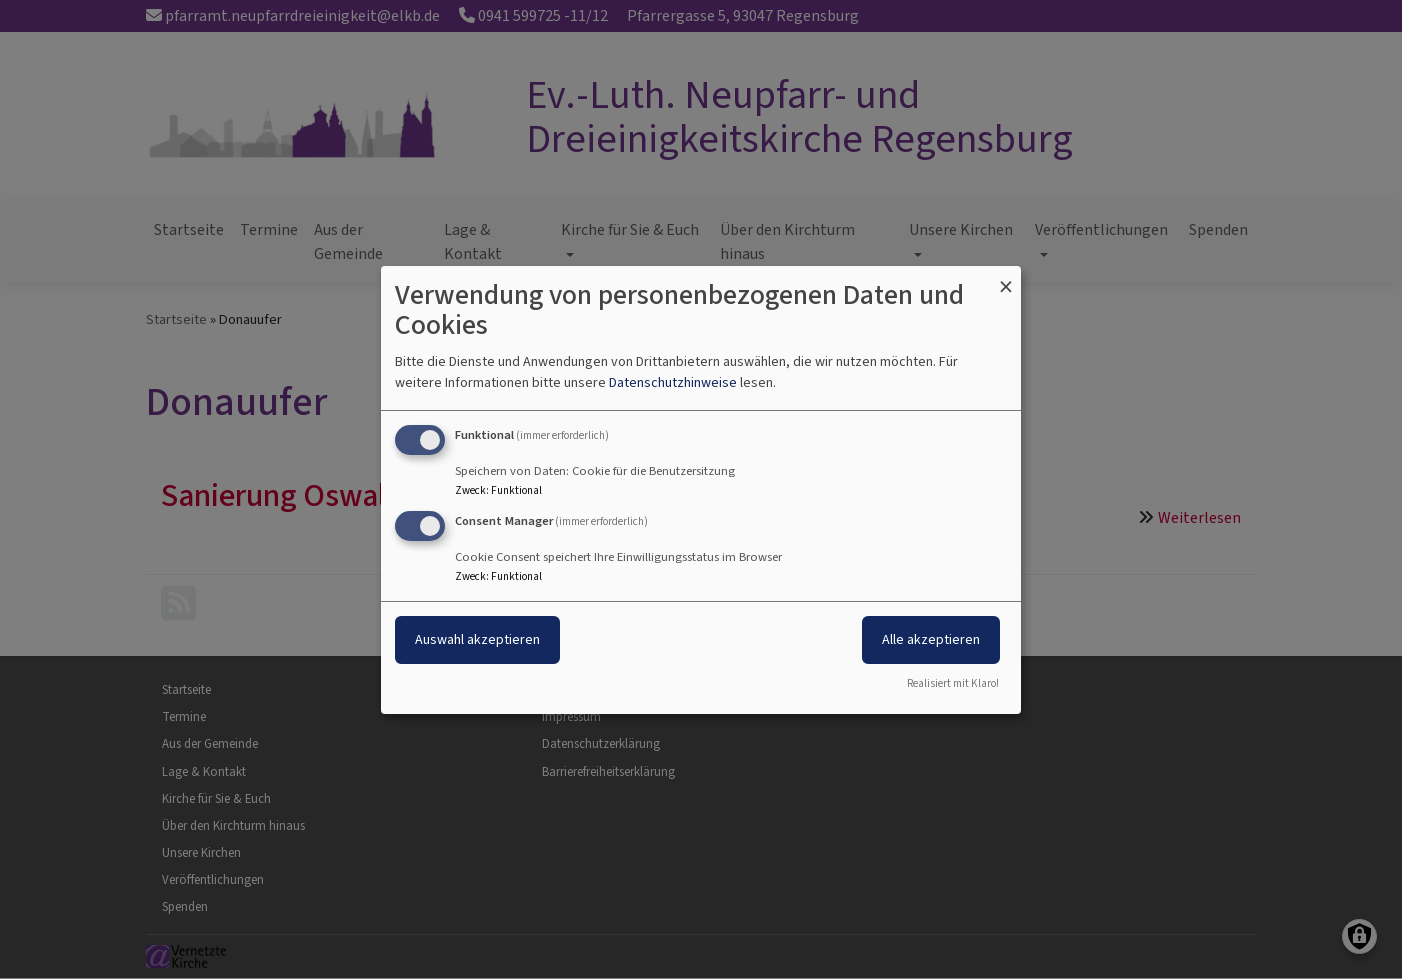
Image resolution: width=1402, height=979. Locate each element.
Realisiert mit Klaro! (953, 683)
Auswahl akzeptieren (477, 639)
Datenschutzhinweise (673, 382)
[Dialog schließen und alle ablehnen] (1006, 277)
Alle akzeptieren (931, 639)
